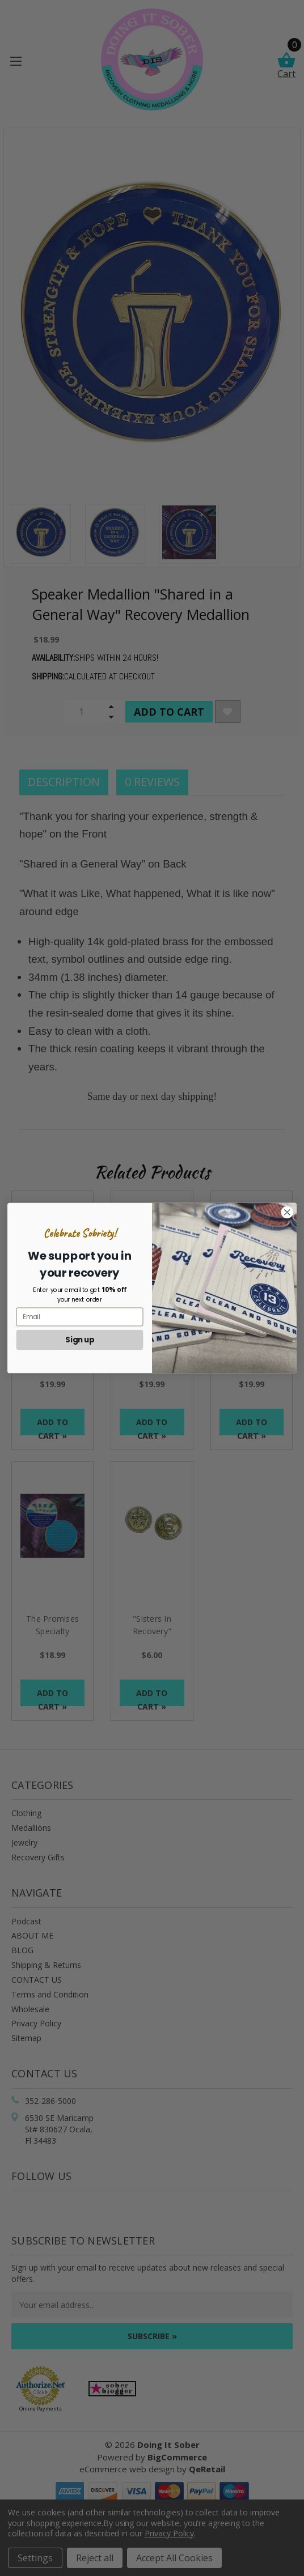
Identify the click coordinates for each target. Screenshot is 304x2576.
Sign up (79, 1339)
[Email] (79, 1316)
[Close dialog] (287, 1212)
